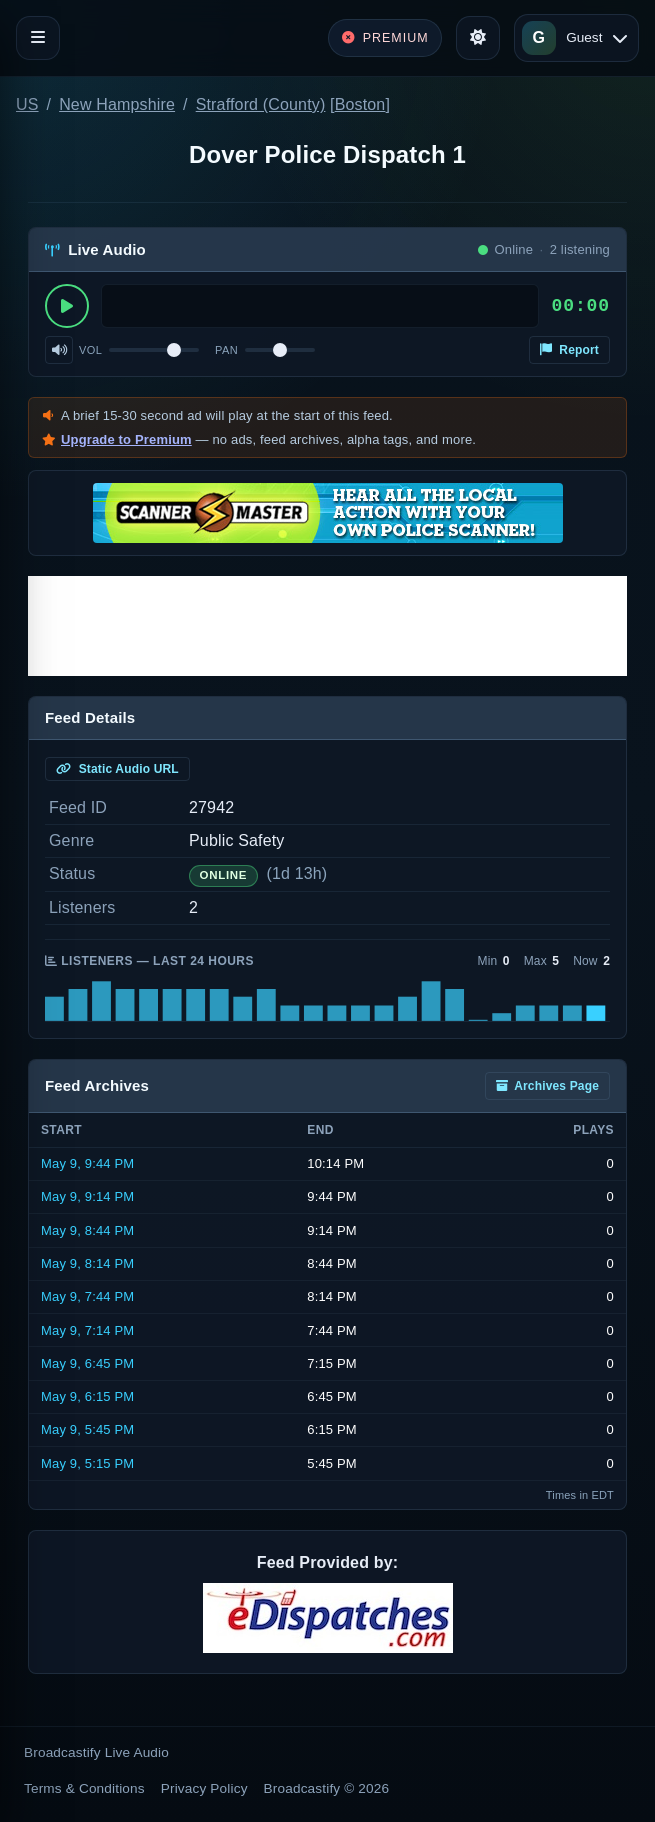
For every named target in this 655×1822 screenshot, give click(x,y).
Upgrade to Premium (126, 439)
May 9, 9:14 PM (87, 1196)
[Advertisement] (327, 626)
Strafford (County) (261, 104)
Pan (226, 350)
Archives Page (547, 1086)
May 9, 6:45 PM (87, 1363)
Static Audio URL (117, 769)
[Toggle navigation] (38, 38)
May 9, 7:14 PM (87, 1330)
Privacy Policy (204, 1788)
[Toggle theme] (478, 38)
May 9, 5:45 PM (87, 1429)
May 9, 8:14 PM (87, 1263)
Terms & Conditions (84, 1788)
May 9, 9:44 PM (87, 1163)
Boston (360, 104)
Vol (90, 350)
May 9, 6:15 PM (87, 1396)
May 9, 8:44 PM (87, 1230)
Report (569, 350)
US (27, 104)
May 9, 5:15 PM (87, 1463)
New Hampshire (117, 104)
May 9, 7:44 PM (87, 1296)
